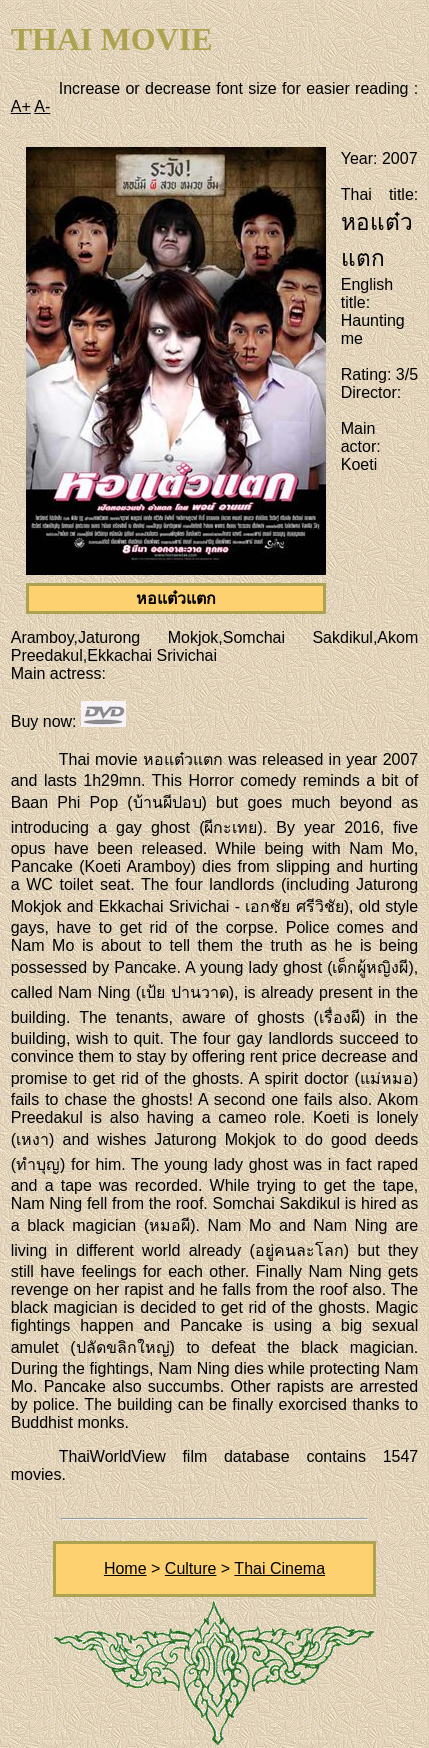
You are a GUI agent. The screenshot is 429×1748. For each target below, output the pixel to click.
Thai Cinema (279, 1568)
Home (125, 1568)
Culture (191, 1568)
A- (42, 106)
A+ (21, 106)
